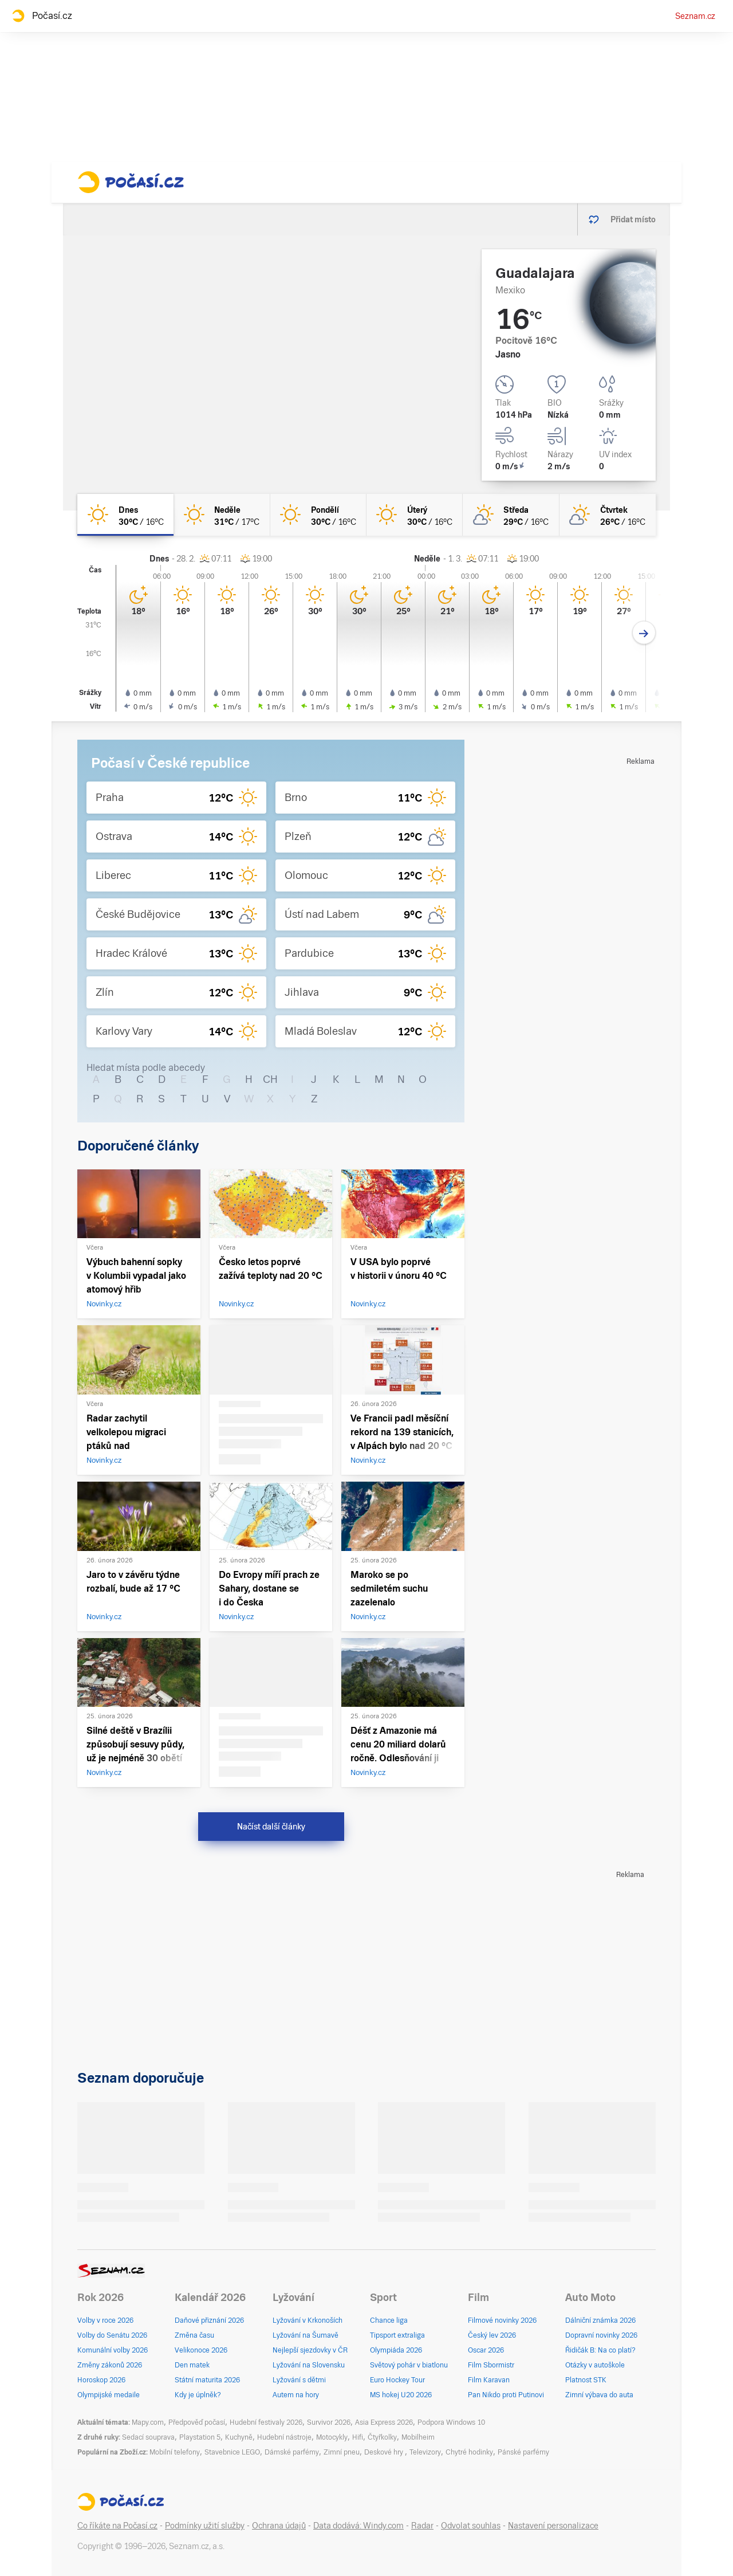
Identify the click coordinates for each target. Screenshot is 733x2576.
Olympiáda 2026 (396, 2350)
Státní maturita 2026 (207, 2380)
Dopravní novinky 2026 (601, 2335)
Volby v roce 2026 (105, 2320)
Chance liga (389, 2320)
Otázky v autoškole (595, 2365)
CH (270, 1079)
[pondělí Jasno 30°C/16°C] (318, 515)
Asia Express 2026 (384, 2422)
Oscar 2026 (486, 2350)
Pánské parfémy (523, 2452)
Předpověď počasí (196, 2422)
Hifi (357, 2437)
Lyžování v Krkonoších (307, 2320)
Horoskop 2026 (101, 2380)
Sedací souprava (148, 2437)
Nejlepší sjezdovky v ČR (310, 2350)
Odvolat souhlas (471, 2525)
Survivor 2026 (328, 2422)
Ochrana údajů (279, 2525)
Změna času (194, 2335)
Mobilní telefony (174, 2452)
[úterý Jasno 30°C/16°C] (414, 515)
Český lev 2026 (492, 2335)
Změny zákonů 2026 (109, 2365)
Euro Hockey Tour (397, 2380)
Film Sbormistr (491, 2365)
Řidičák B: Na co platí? (600, 2350)
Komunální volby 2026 (112, 2350)
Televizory (425, 2452)
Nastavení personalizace (553, 2525)
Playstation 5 (199, 2437)
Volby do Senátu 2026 (112, 2335)
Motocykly (332, 2437)
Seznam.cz (695, 16)
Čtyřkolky (382, 2437)
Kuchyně (239, 2437)
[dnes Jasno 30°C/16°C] (125, 515)
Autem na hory (296, 2395)
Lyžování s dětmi (299, 2380)
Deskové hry (384, 2452)
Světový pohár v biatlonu (409, 2365)
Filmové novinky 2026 (502, 2320)
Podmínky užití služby (205, 2525)
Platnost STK (585, 2380)
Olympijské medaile (108, 2395)
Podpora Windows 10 (451, 2422)
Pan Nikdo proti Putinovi (506, 2395)
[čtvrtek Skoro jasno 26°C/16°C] (607, 515)
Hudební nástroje (284, 2437)
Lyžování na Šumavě (305, 2335)
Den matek (192, 2365)
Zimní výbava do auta (599, 2395)
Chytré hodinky (469, 2452)
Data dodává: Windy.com (358, 2525)
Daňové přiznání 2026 (209, 2320)
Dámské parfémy (292, 2452)
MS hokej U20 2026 (401, 2395)
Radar (422, 2525)
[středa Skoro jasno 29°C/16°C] (511, 515)
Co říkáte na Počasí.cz (117, 2525)
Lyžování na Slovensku (309, 2365)
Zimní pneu (342, 2452)
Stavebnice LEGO (232, 2452)
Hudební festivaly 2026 (266, 2422)
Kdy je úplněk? (198, 2395)
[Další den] (644, 633)
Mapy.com (148, 2422)
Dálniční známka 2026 (600, 2320)
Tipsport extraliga (397, 2335)
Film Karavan (489, 2380)
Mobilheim (418, 2437)
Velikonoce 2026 (201, 2350)
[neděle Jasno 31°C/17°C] (222, 515)
